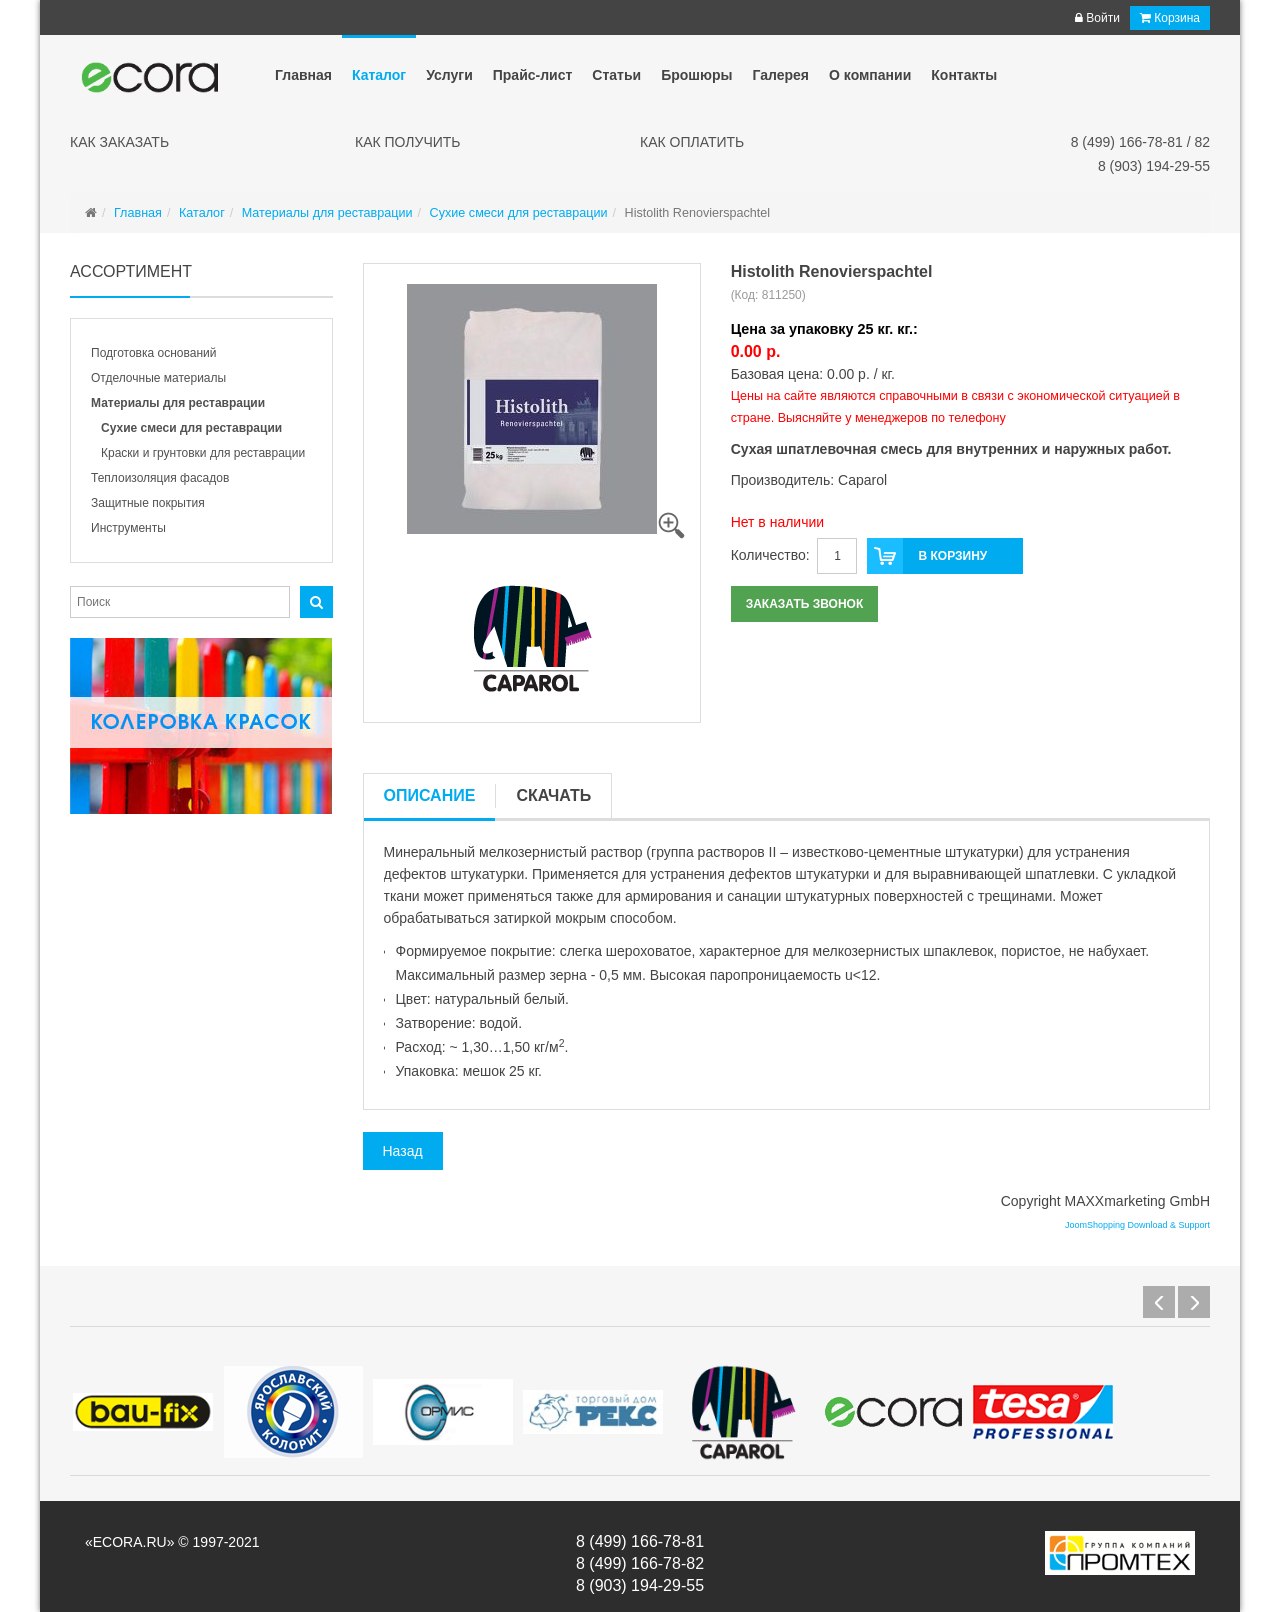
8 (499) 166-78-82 (640, 1563)
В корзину (927, 556)
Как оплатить (692, 142)
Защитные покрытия (148, 503)
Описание (430, 795)
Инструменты (128, 528)
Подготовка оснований (153, 353)
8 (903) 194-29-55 (1154, 166)
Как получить (408, 142)
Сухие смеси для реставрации (191, 428)
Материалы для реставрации (178, 403)
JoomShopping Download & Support (1137, 1225)
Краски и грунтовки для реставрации (203, 453)
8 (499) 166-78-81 (640, 1541)
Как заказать (119, 142)
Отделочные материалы (158, 378)
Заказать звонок (805, 604)
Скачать (553, 795)
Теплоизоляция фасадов (160, 478)
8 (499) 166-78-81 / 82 (1140, 142)
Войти (1097, 18)
